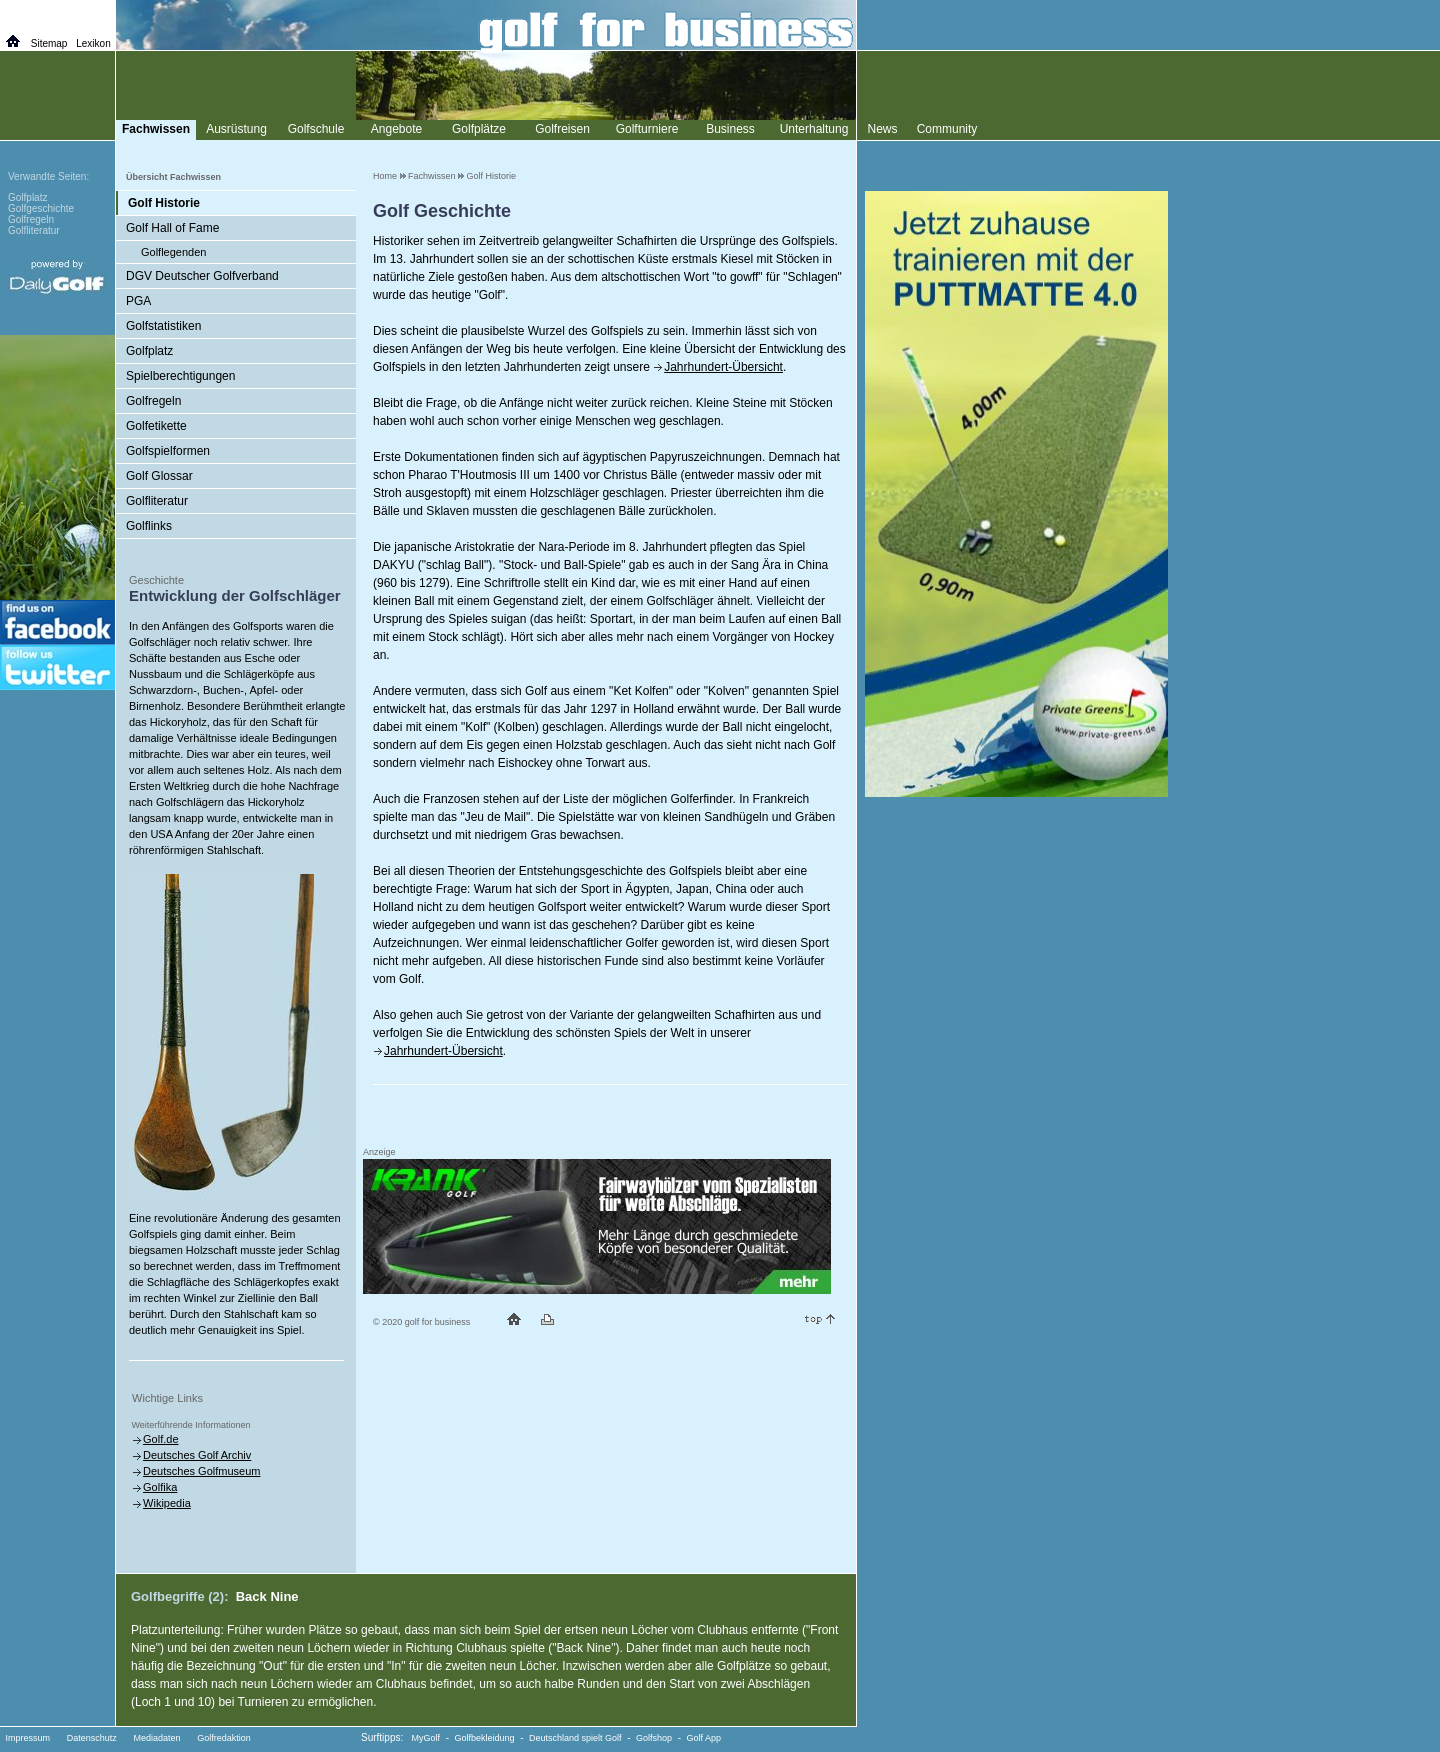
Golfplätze (479, 129)
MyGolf (426, 1738)
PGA (138, 301)
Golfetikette (156, 426)
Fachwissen (432, 176)
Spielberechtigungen (180, 376)
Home (385, 176)
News (882, 129)
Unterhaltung (814, 129)
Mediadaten (156, 1738)
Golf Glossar (159, 476)
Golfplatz (149, 351)
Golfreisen (562, 129)
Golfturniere (647, 129)
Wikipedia (167, 1503)
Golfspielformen (168, 451)
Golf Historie (492, 176)
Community (947, 129)
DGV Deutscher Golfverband (202, 276)
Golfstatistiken (163, 326)
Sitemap (49, 43)
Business (730, 129)
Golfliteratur (157, 501)
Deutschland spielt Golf (575, 1738)
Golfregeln (153, 401)
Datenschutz (92, 1738)
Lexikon (93, 43)
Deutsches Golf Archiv (197, 1455)
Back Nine (267, 1596)
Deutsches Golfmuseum (201, 1471)
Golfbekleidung (485, 1738)
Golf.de (160, 1439)
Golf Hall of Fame (172, 228)
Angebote (396, 129)
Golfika (160, 1487)
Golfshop (654, 1738)
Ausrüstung (236, 129)
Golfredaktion (224, 1738)
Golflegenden (173, 252)
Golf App (704, 1738)
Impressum (28, 1738)
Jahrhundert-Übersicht (723, 367)
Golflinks (149, 526)
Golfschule (316, 129)
